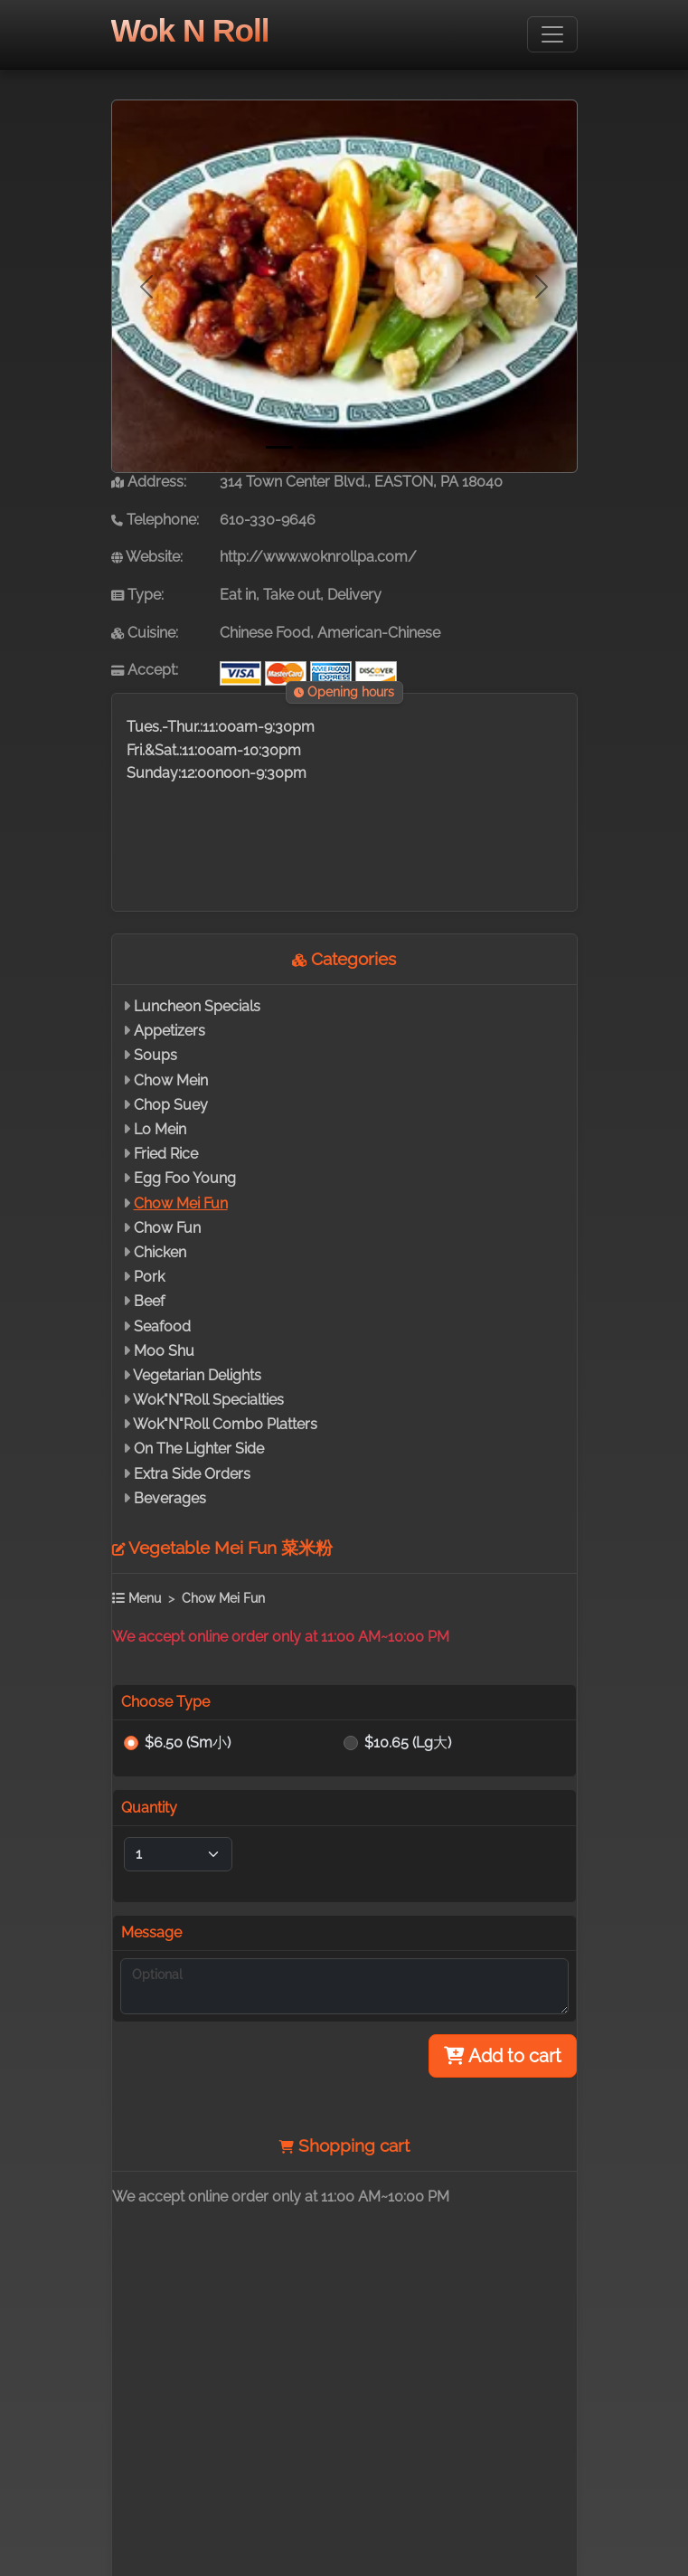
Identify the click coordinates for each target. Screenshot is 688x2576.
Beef (149, 1301)
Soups (155, 1055)
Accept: (144, 669)
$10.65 (407, 1742)
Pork (149, 1276)
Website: (147, 556)
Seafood (162, 1326)
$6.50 (188, 1742)
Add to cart (502, 2056)
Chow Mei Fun (181, 1203)
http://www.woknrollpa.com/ (318, 556)
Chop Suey (171, 1104)
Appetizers (169, 1030)
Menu (136, 1597)
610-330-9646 (268, 519)
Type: (137, 594)
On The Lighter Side (199, 1448)
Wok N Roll (190, 30)
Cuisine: (144, 632)
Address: (148, 481)
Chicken (160, 1252)
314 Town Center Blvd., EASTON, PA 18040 (361, 481)
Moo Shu (164, 1350)
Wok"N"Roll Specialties (208, 1399)
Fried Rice (166, 1153)
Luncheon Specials (197, 1006)
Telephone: (155, 519)
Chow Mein (171, 1080)
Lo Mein (160, 1129)
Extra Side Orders (192, 1473)
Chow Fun (167, 1227)
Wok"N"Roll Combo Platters (225, 1424)
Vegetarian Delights (197, 1375)
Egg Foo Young (185, 1178)
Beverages (170, 1498)
